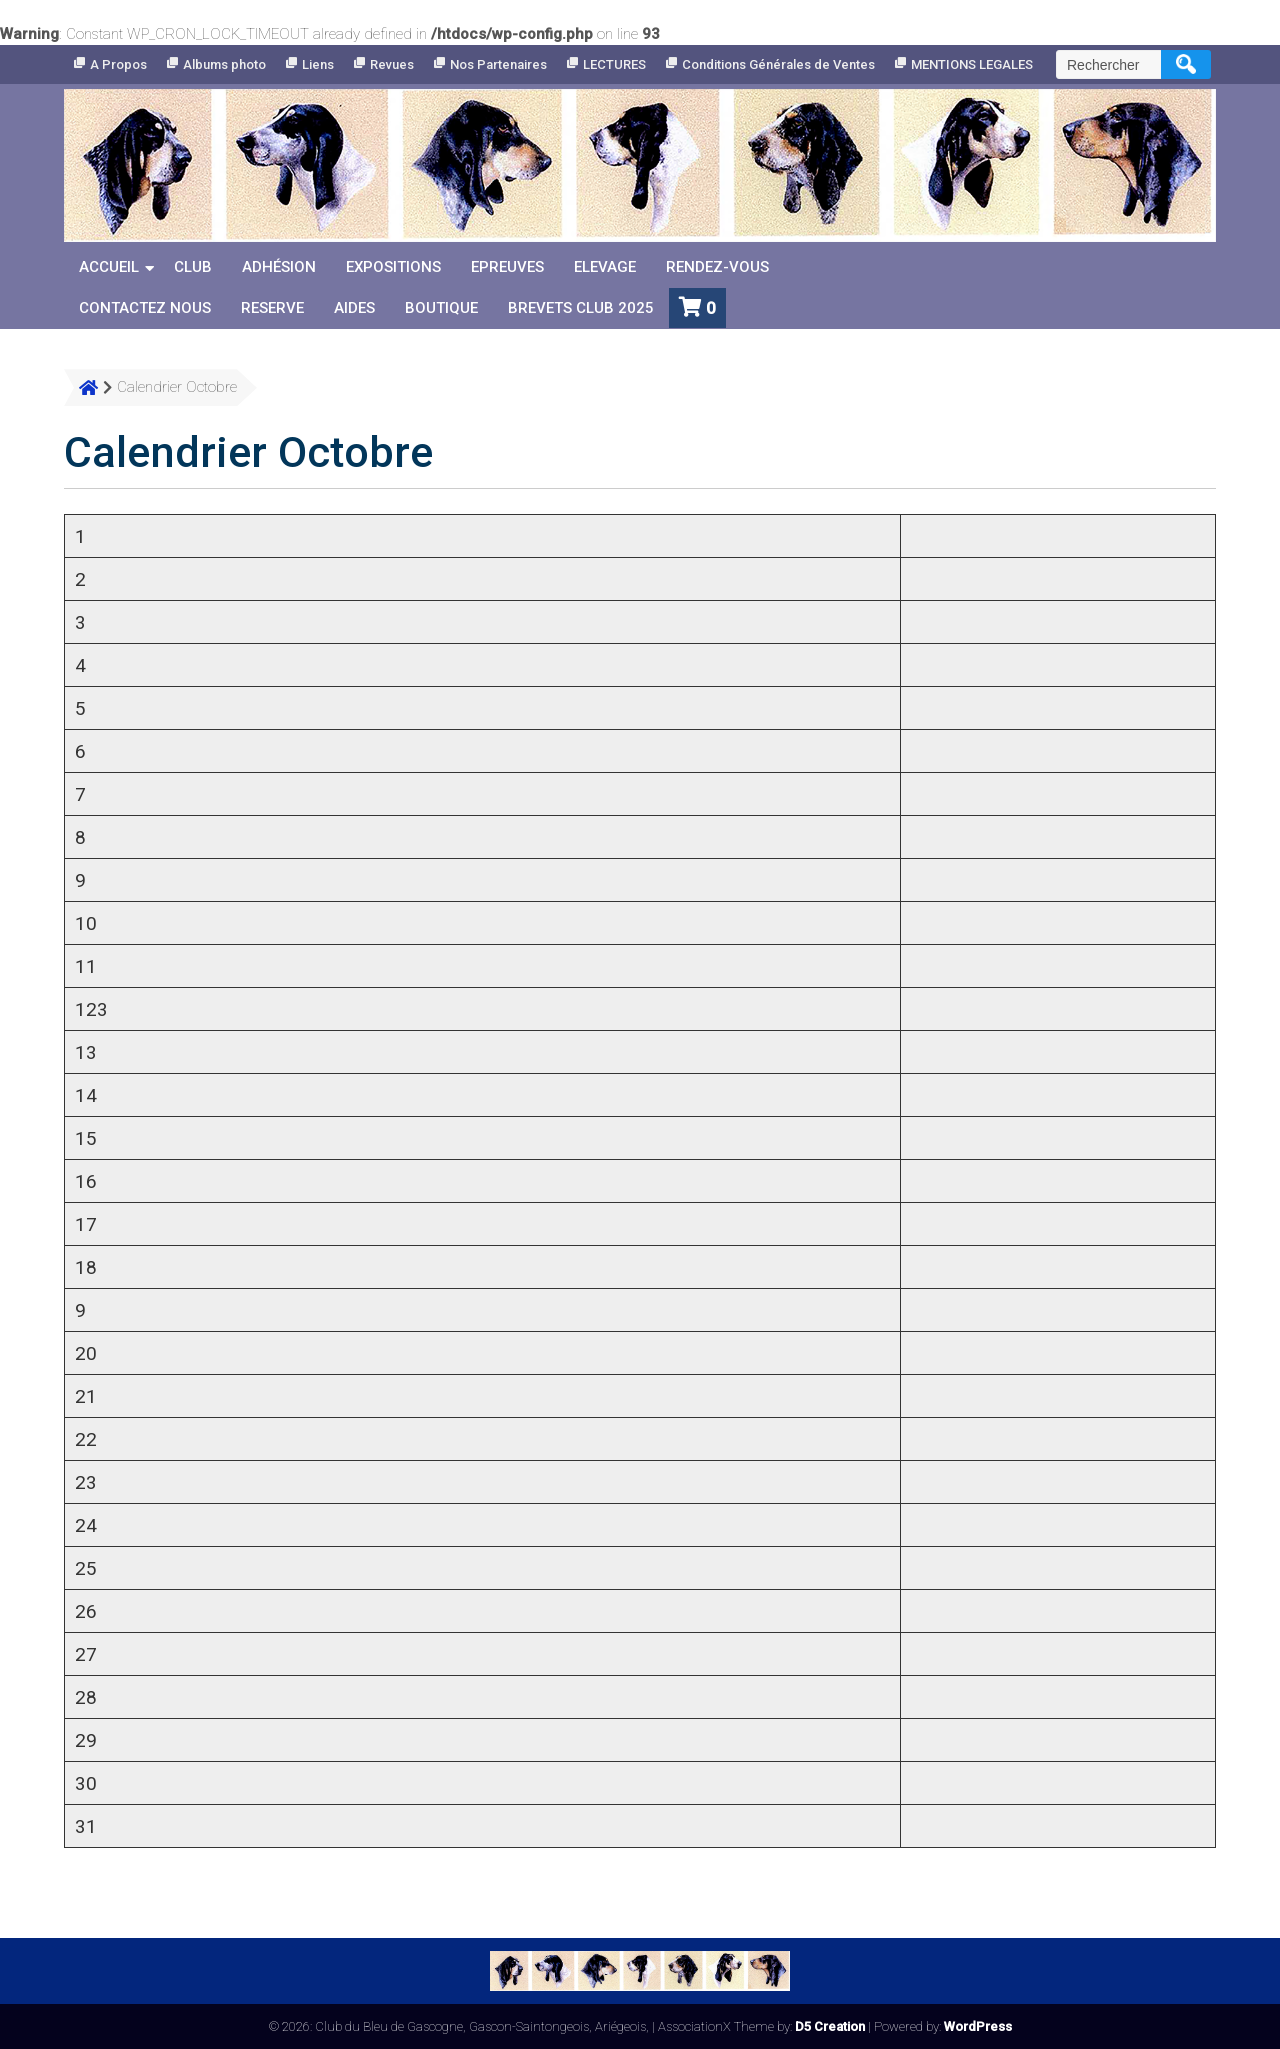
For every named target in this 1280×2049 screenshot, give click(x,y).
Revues (392, 64)
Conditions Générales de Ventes (778, 64)
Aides (354, 308)
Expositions (393, 267)
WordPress (978, 2026)
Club (193, 267)
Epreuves (507, 267)
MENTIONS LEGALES (972, 64)
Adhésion (279, 267)
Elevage (605, 267)
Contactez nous (145, 308)
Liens (318, 64)
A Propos (118, 64)
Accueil (109, 267)
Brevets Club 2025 (581, 308)
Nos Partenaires (498, 64)
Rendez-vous (717, 267)
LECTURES (614, 64)
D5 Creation (830, 2026)
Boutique (441, 308)
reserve (272, 308)
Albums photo (224, 64)
